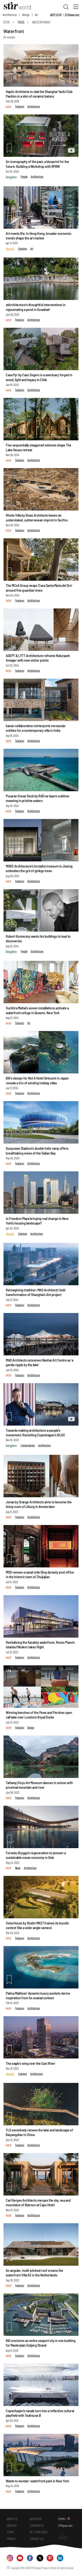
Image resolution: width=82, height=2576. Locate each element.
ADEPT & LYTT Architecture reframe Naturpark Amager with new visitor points (38, 657)
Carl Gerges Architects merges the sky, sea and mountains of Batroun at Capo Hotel (38, 2202)
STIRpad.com (72, 14)
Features (19, 106)
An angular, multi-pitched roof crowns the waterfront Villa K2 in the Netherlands (34, 2272)
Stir (6, 22)
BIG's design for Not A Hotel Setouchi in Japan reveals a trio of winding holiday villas (37, 1080)
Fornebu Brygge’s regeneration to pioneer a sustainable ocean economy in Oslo (36, 1855)
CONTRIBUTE (37, 2525)
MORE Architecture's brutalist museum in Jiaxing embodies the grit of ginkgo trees (39, 868)
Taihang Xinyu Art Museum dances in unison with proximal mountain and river (39, 1784)
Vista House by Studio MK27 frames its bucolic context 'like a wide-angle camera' (37, 1925)
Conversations (28, 1445)
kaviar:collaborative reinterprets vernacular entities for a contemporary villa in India (36, 728)
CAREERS (12, 2525)
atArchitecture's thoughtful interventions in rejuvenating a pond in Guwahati (35, 306)
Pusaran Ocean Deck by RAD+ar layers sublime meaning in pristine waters (37, 798)
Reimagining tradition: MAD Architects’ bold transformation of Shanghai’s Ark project (35, 1292)
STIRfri (62, 2519)
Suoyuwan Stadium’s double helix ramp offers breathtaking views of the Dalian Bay (37, 1150)
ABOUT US (12, 2519)
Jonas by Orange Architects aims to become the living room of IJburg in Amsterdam (39, 1504)
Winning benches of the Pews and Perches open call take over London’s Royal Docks (39, 1714)
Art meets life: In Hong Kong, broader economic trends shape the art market (38, 235)
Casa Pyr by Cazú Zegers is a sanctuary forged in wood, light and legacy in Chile (39, 377)
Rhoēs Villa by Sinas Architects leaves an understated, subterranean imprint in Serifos (37, 517)
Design (26, 15)
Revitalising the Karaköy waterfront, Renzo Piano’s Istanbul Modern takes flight (40, 1644)
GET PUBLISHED (38, 2532)
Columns (22, 2074)
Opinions (22, 248)
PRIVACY (11, 2539)
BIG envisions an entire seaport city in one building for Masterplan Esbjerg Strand (40, 2342)
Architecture (10, 15)
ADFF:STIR (55, 14)
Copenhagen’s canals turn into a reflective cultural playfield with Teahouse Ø (40, 2412)
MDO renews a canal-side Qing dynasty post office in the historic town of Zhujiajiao (40, 1574)
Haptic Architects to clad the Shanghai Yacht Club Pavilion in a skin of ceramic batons (39, 93)
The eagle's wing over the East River (30, 2063)
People (24, 176)
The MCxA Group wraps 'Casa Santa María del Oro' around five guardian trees (39, 587)
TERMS (10, 2532)
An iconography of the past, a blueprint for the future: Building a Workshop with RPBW (37, 163)
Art (36, 15)
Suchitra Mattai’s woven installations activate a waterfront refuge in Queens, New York (37, 1010)
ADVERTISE (36, 2519)
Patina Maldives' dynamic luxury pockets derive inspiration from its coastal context (38, 1995)
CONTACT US (36, 2539)
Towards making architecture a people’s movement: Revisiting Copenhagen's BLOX (35, 1432)
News (17, 1868)
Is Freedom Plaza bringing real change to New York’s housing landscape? (37, 1220)
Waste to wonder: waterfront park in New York (37, 2481)
